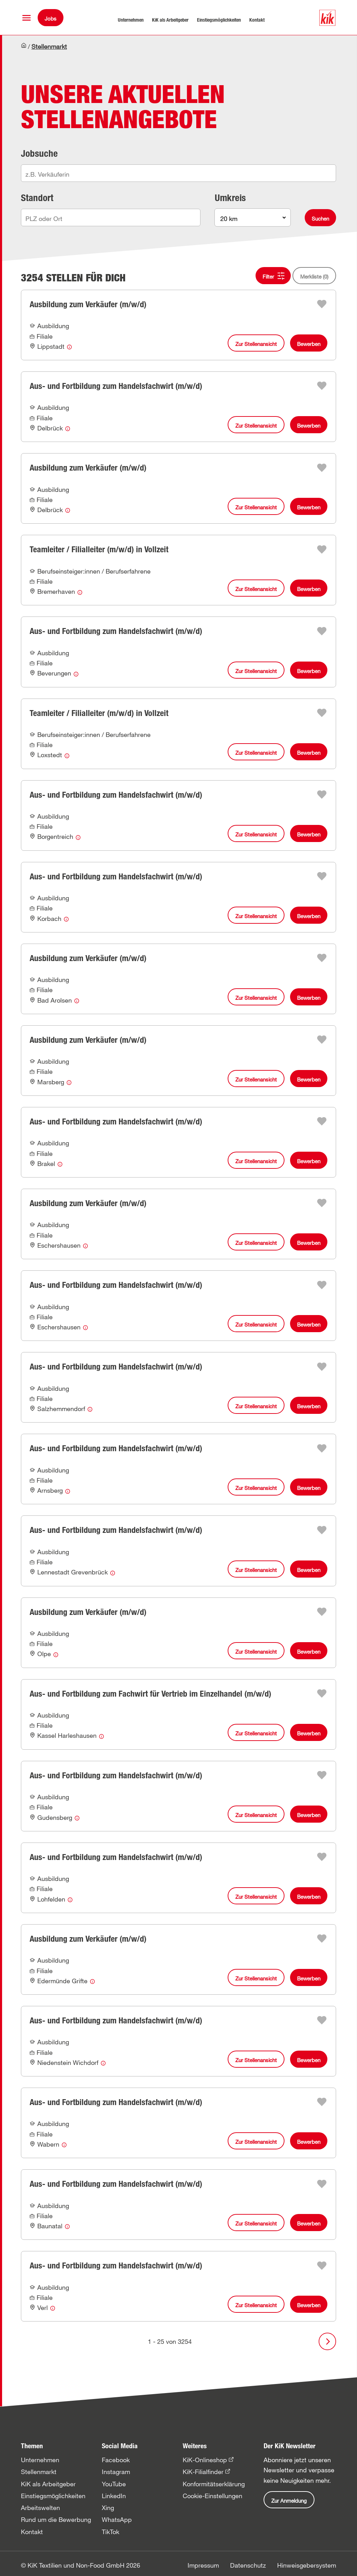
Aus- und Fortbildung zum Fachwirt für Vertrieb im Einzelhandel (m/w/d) (150, 1694)
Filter (268, 276)
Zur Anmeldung (289, 2500)
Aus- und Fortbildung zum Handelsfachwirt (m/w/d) (116, 386)
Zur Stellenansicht (256, 344)
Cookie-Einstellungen (212, 2496)
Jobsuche (39, 153)
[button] (26, 17)
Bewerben (308, 344)
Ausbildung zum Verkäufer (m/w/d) (88, 304)
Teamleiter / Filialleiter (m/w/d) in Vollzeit (99, 549)
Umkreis (230, 197)
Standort (37, 197)
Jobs (50, 18)
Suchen (320, 218)
